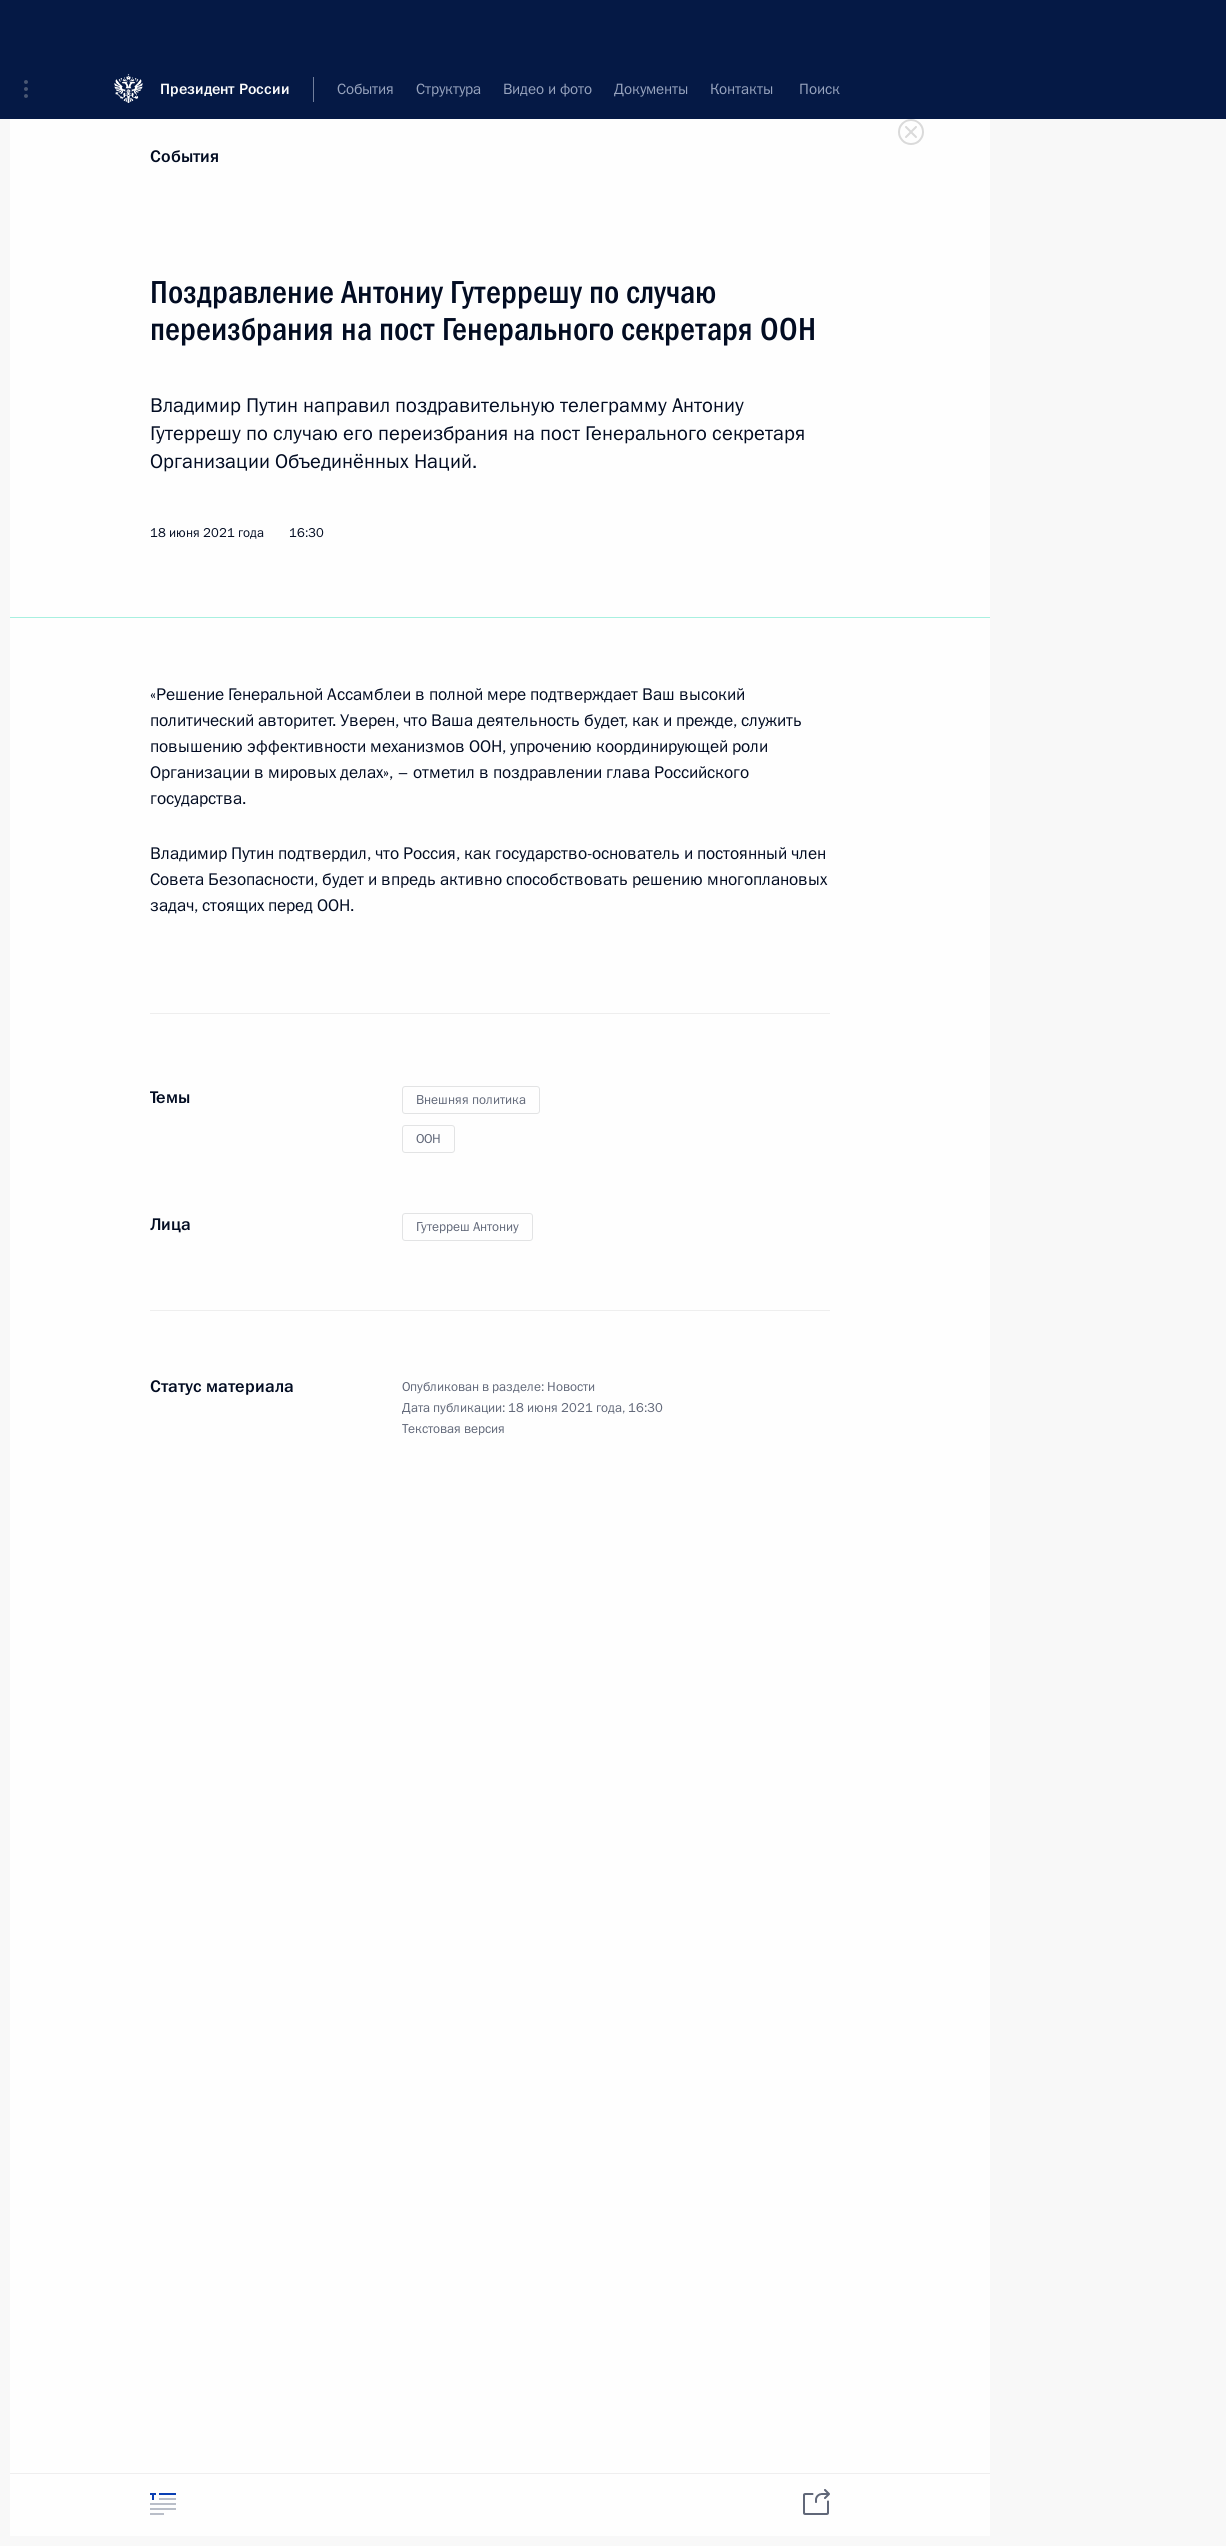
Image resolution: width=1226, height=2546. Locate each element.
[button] (33, 30)
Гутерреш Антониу (467, 1227)
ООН (428, 1139)
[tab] (163, 2503)
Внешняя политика (471, 1100)
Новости (571, 1387)
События (184, 156)
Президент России (225, 29)
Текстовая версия (453, 1429)
